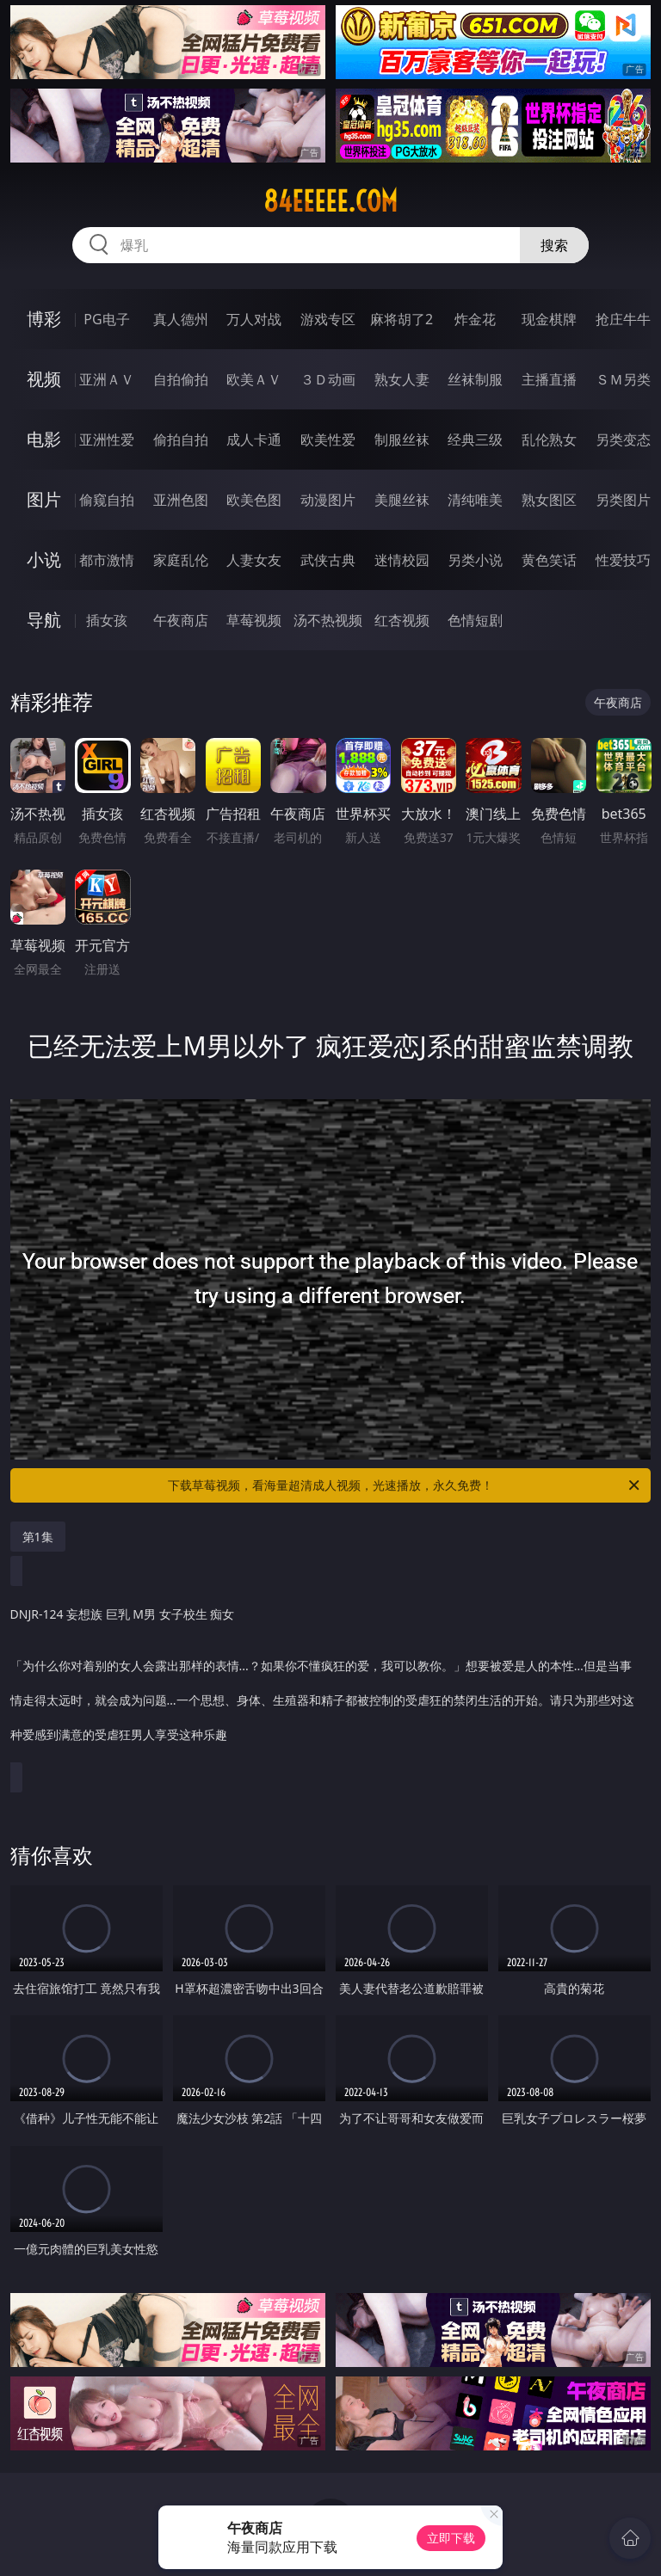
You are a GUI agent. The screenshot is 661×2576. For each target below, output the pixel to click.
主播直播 (549, 379)
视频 (44, 378)
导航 (44, 619)
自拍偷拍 (180, 379)
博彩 (44, 318)
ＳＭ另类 (623, 379)
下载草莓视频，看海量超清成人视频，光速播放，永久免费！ (405, 1485)
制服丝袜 (401, 439)
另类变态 (623, 439)
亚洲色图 (180, 499)
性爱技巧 (623, 559)
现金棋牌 (549, 319)
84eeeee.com (330, 201)
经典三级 (475, 439)
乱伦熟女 (549, 439)
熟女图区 (549, 499)
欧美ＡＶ (253, 379)
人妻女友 (253, 559)
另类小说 (475, 559)
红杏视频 (401, 620)
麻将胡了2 (401, 319)
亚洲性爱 (106, 439)
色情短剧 (475, 620)
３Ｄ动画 (327, 379)
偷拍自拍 (180, 439)
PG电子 (106, 319)
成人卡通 (253, 439)
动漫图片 (327, 499)
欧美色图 (253, 499)
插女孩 (106, 620)
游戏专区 (327, 319)
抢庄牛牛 (623, 319)
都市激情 (106, 559)
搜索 (554, 245)
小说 (44, 559)
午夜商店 (180, 620)
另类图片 (623, 499)
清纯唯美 (475, 499)
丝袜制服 (475, 379)
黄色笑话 (549, 559)
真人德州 (180, 319)
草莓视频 (253, 620)
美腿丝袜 (401, 499)
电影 (44, 439)
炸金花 (475, 319)
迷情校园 (401, 559)
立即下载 (451, 2538)
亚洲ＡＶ (106, 379)
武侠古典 (327, 559)
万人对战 (253, 319)
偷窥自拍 (106, 499)
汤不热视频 (327, 620)
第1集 (37, 1536)
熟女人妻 (401, 379)
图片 (44, 499)
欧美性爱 (327, 439)
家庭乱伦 (180, 559)
